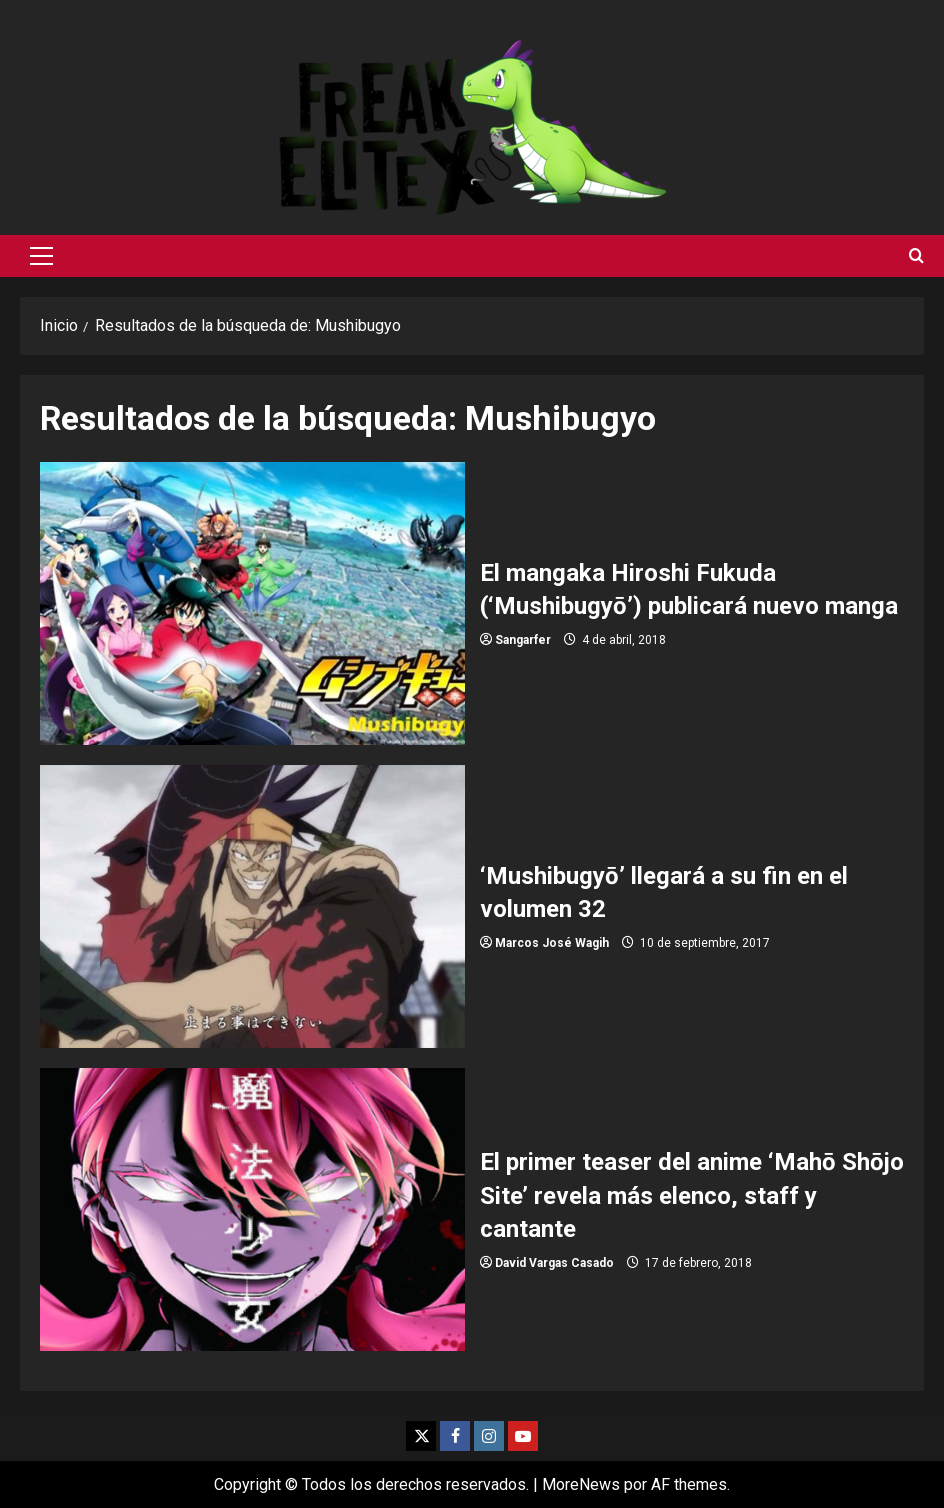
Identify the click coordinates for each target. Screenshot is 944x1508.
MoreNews (581, 1484)
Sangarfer (523, 640)
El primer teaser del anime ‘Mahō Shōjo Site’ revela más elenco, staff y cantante (252, 1209)
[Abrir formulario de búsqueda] (916, 256)
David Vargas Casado (554, 1263)
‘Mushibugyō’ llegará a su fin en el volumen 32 (252, 906)
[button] (41, 256)
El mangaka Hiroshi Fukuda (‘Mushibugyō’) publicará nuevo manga (252, 603)
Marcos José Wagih (552, 943)
